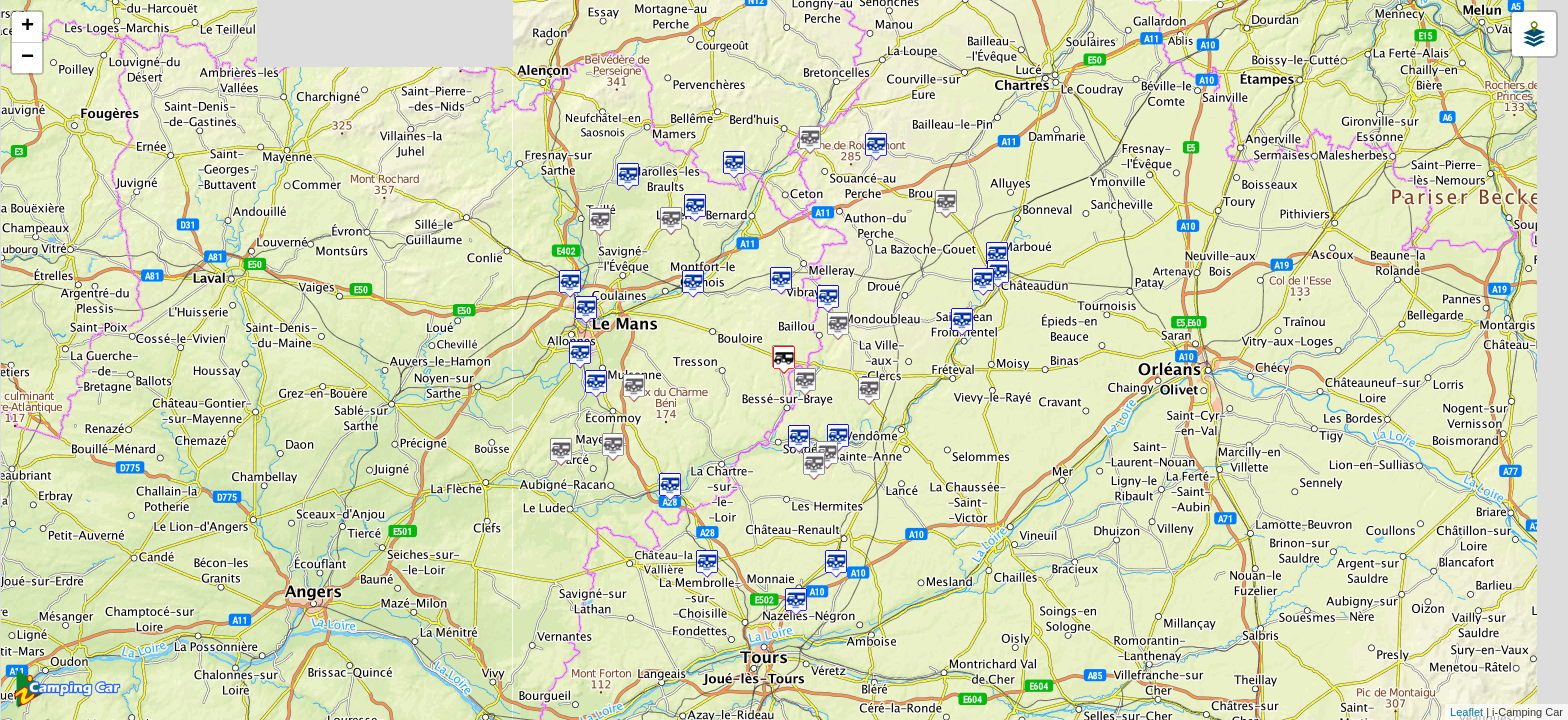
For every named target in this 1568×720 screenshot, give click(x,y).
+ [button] (27, 27)
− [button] (27, 58)
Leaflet (1466, 712)
